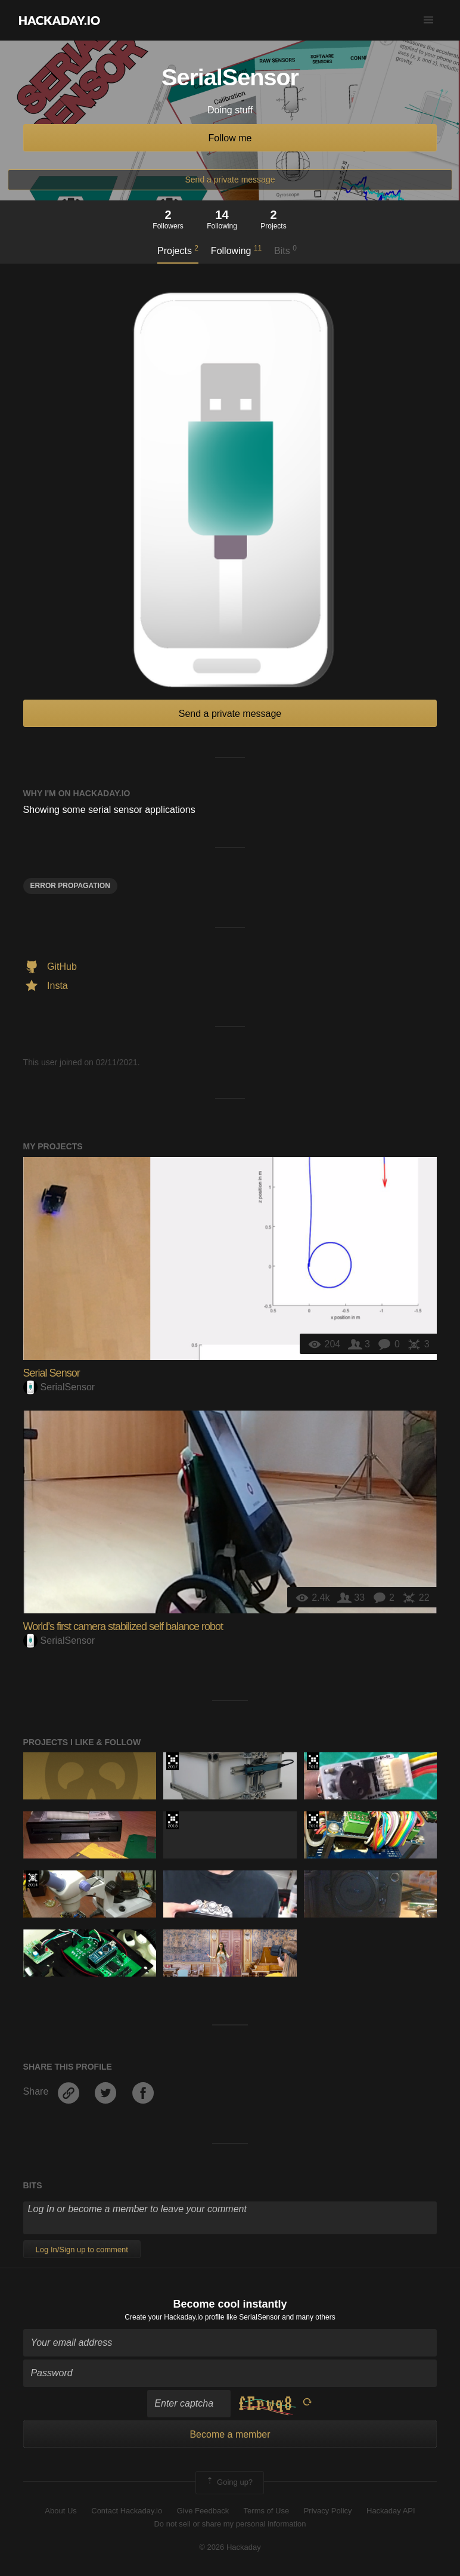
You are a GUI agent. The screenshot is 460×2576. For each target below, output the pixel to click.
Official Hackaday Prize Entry (32, 1879)
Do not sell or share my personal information (230, 2523)
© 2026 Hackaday (230, 2547)
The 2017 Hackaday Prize (172, 1761)
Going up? (229, 2482)
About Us (60, 2510)
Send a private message (230, 179)
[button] (428, 20)
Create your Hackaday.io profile (174, 2317)
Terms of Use (267, 2510)
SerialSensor (59, 1387)
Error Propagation (70, 886)
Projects (177, 250)
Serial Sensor (51, 1373)
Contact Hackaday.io (126, 2510)
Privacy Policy (328, 2510)
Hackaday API (390, 2510)
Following (236, 250)
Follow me (230, 138)
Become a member (229, 2434)
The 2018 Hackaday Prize (313, 1761)
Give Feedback (203, 2510)
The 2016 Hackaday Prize (313, 1820)
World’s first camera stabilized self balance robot (123, 1626)
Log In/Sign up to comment (82, 2249)
